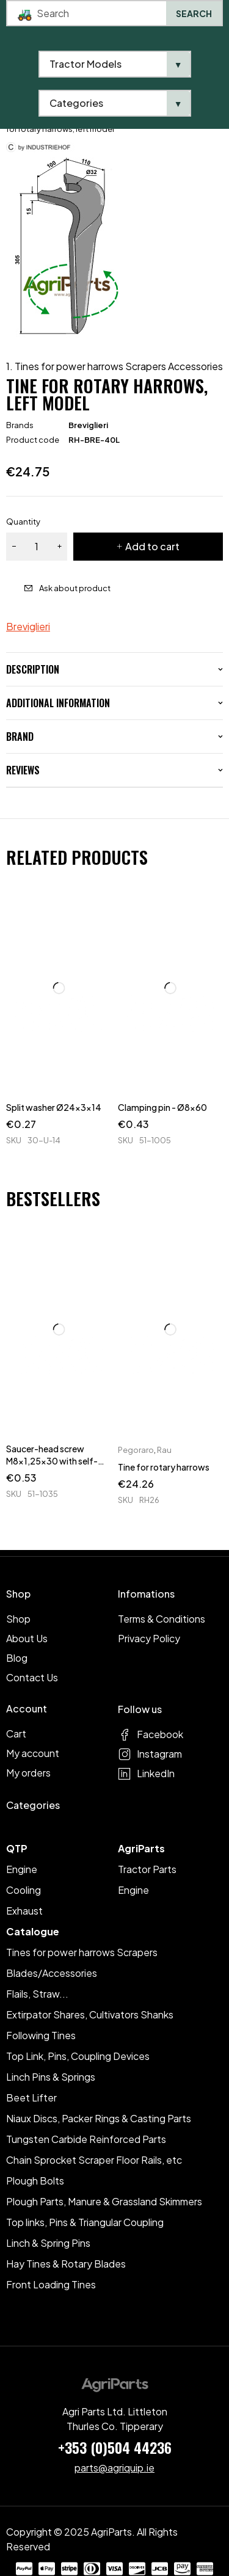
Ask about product (75, 588)
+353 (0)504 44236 (115, 2447)
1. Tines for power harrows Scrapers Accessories (114, 366)
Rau (164, 1450)
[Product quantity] (36, 547)
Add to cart (152, 546)
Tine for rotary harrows (163, 1466)
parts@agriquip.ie (114, 2467)
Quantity (23, 521)
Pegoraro (136, 1450)
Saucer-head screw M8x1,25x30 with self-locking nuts (52, 1461)
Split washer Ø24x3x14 (53, 1107)
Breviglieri (88, 425)
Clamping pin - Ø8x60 (162, 1107)
